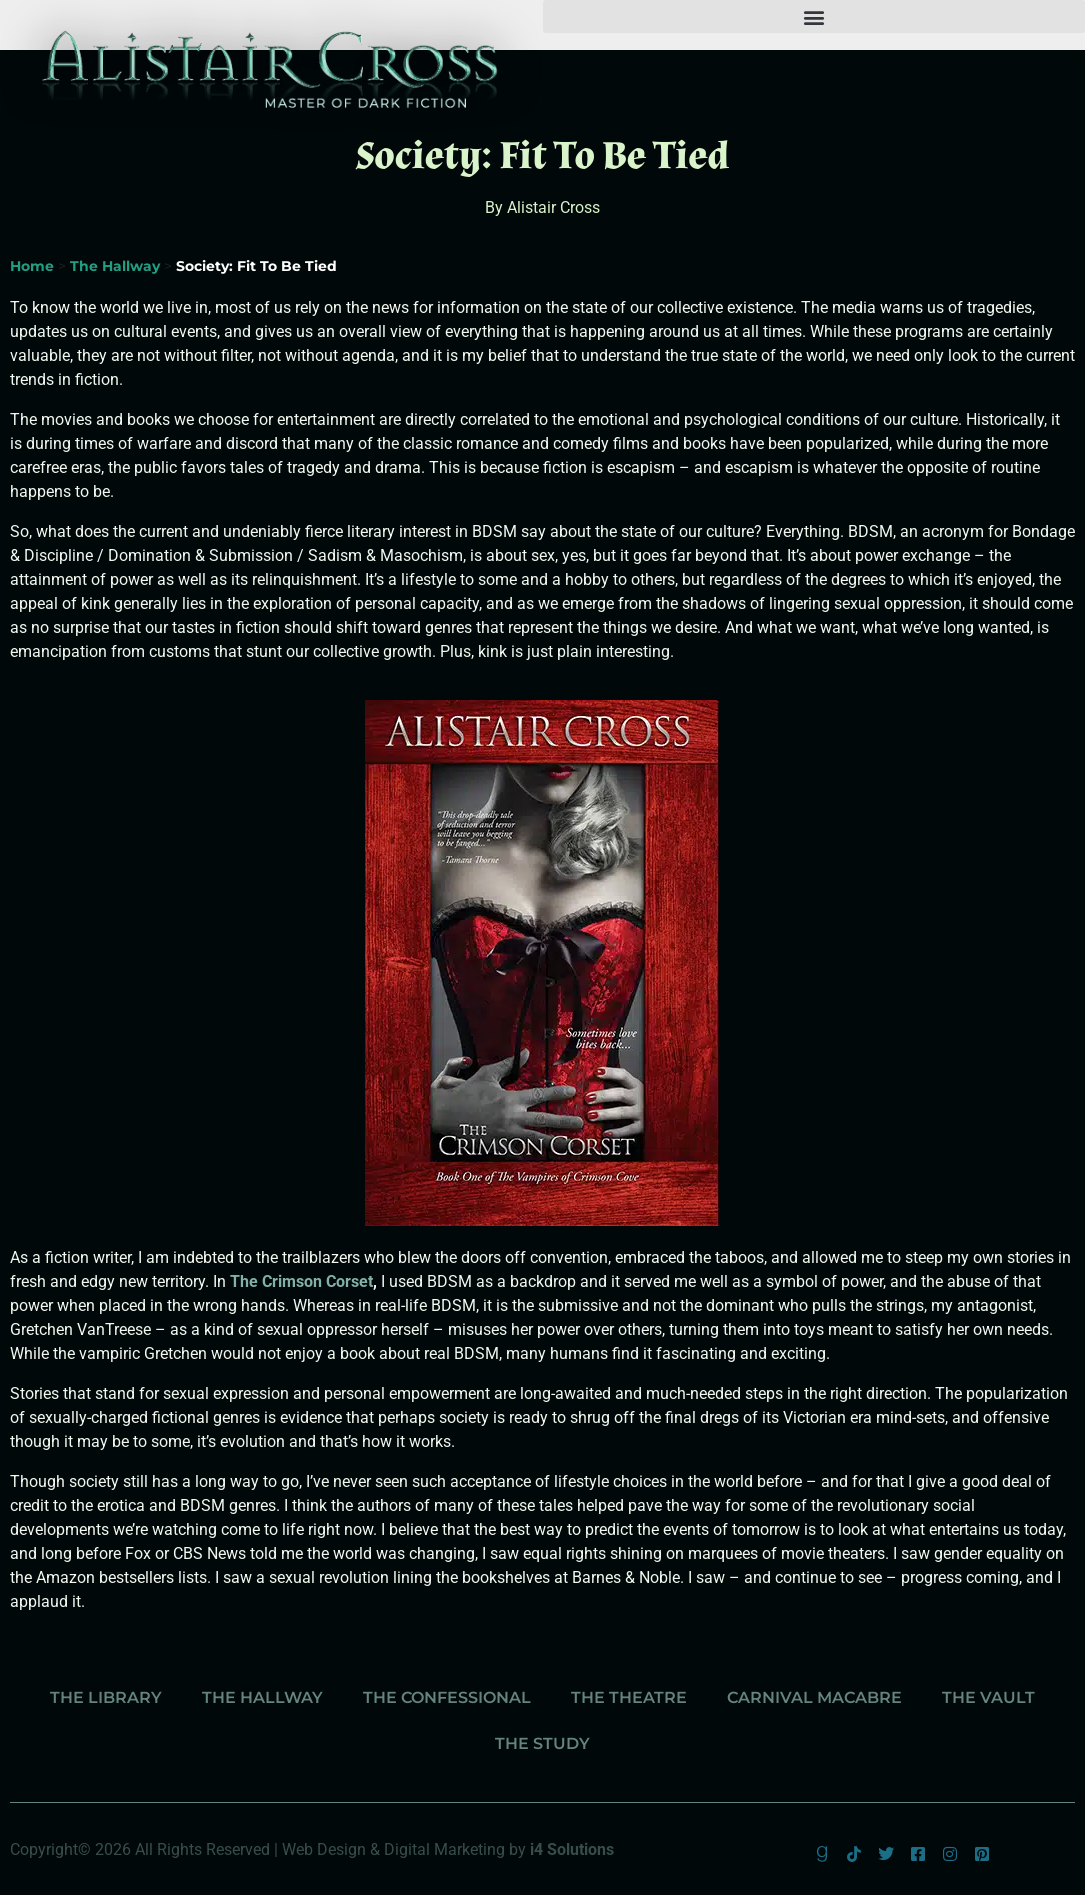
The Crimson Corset (301, 1281)
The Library (106, 1697)
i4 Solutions (572, 1849)
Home (32, 266)
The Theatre (629, 1697)
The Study (542, 1743)
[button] (814, 16)
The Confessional (447, 1697)
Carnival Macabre (814, 1697)
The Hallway (115, 266)
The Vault (988, 1697)
